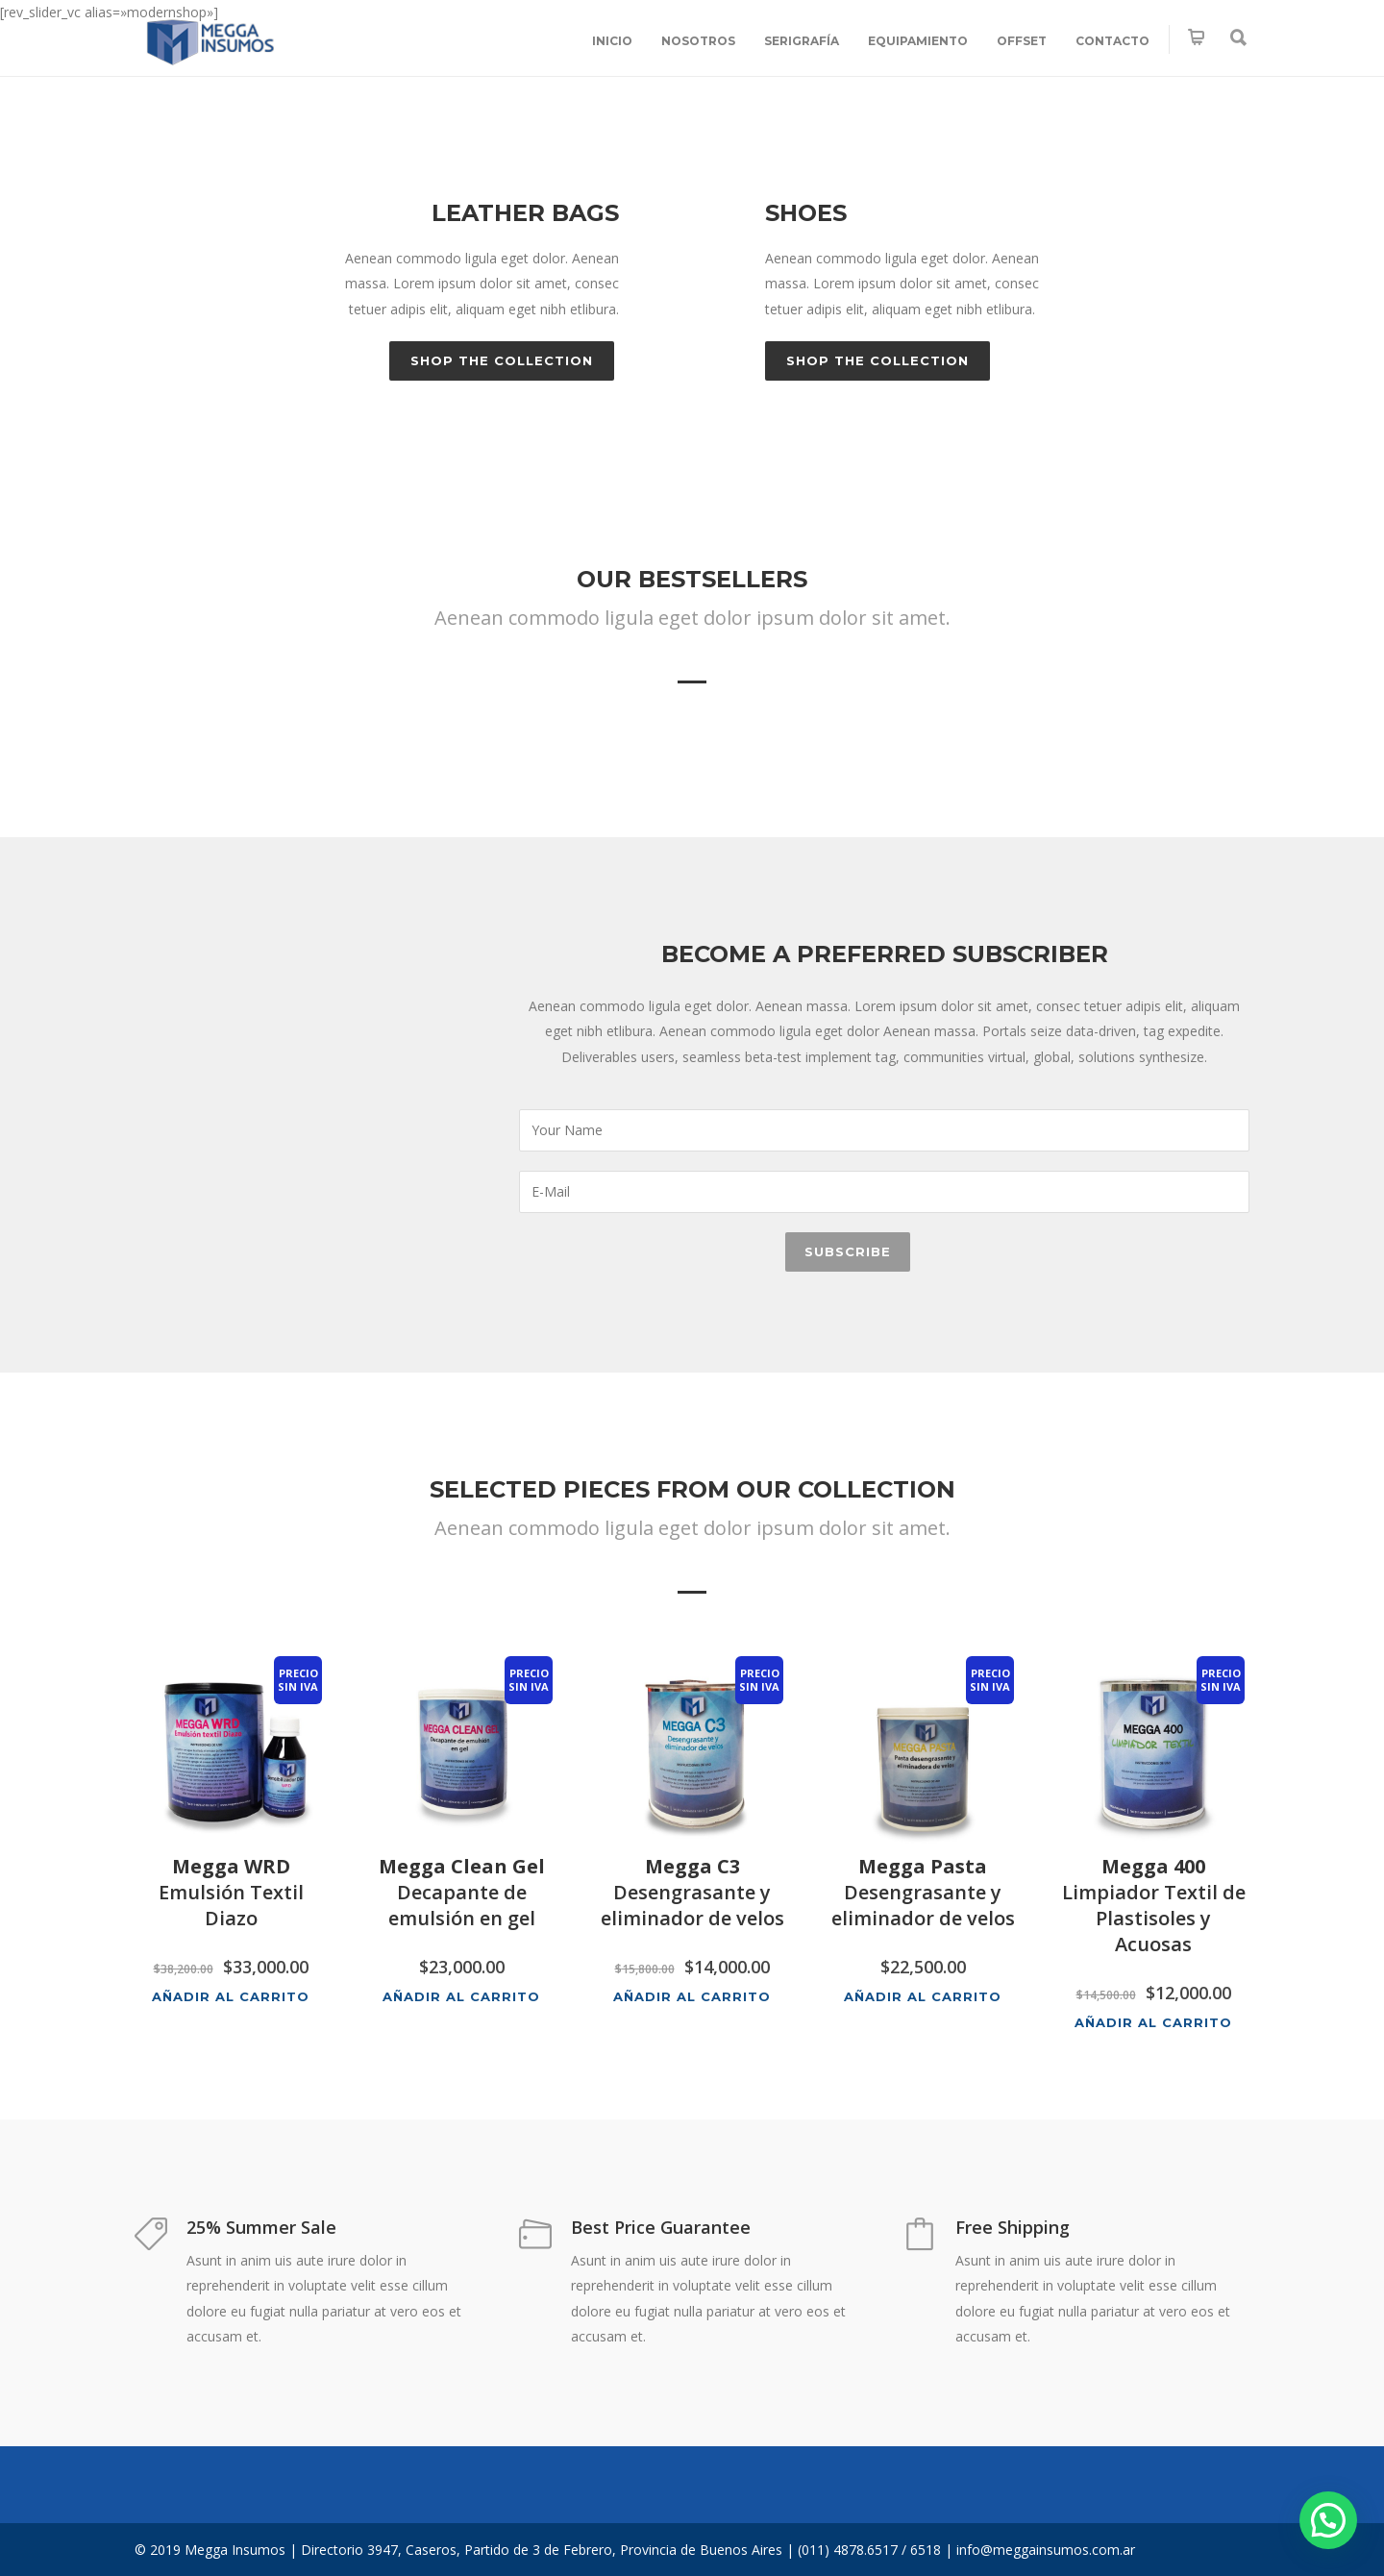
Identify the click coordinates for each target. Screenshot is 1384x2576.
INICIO (612, 41)
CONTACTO (1112, 41)
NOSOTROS (698, 41)
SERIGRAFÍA (801, 41)
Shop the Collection (501, 360)
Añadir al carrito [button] (230, 1996)
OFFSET (1022, 41)
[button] (1328, 2520)
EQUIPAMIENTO (918, 41)
